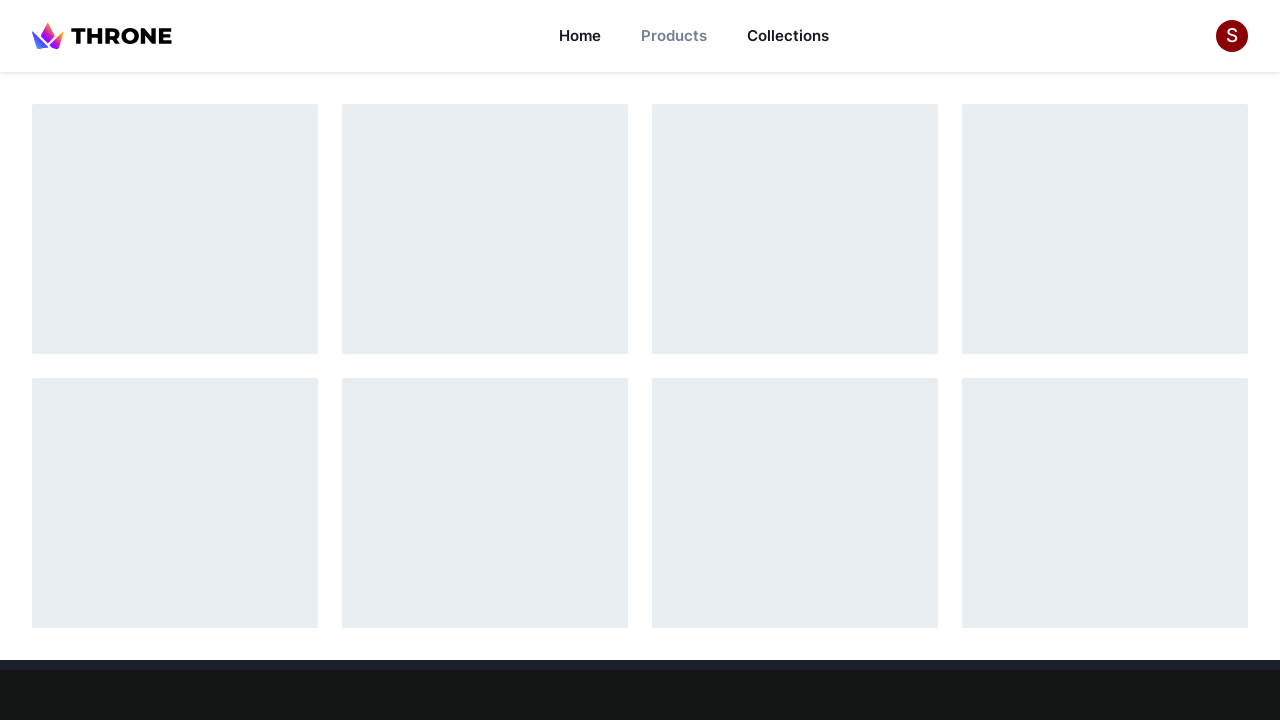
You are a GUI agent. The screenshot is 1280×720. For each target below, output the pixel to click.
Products (674, 35)
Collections (788, 35)
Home (580, 35)
